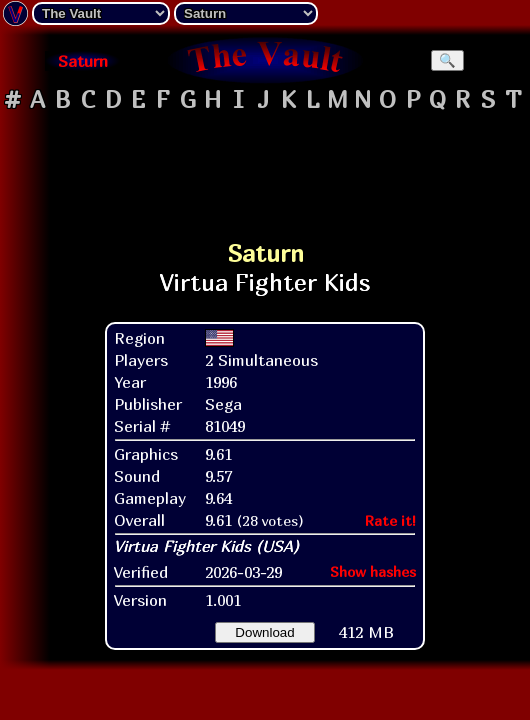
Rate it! (390, 520)
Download (264, 632)
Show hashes (373, 571)
